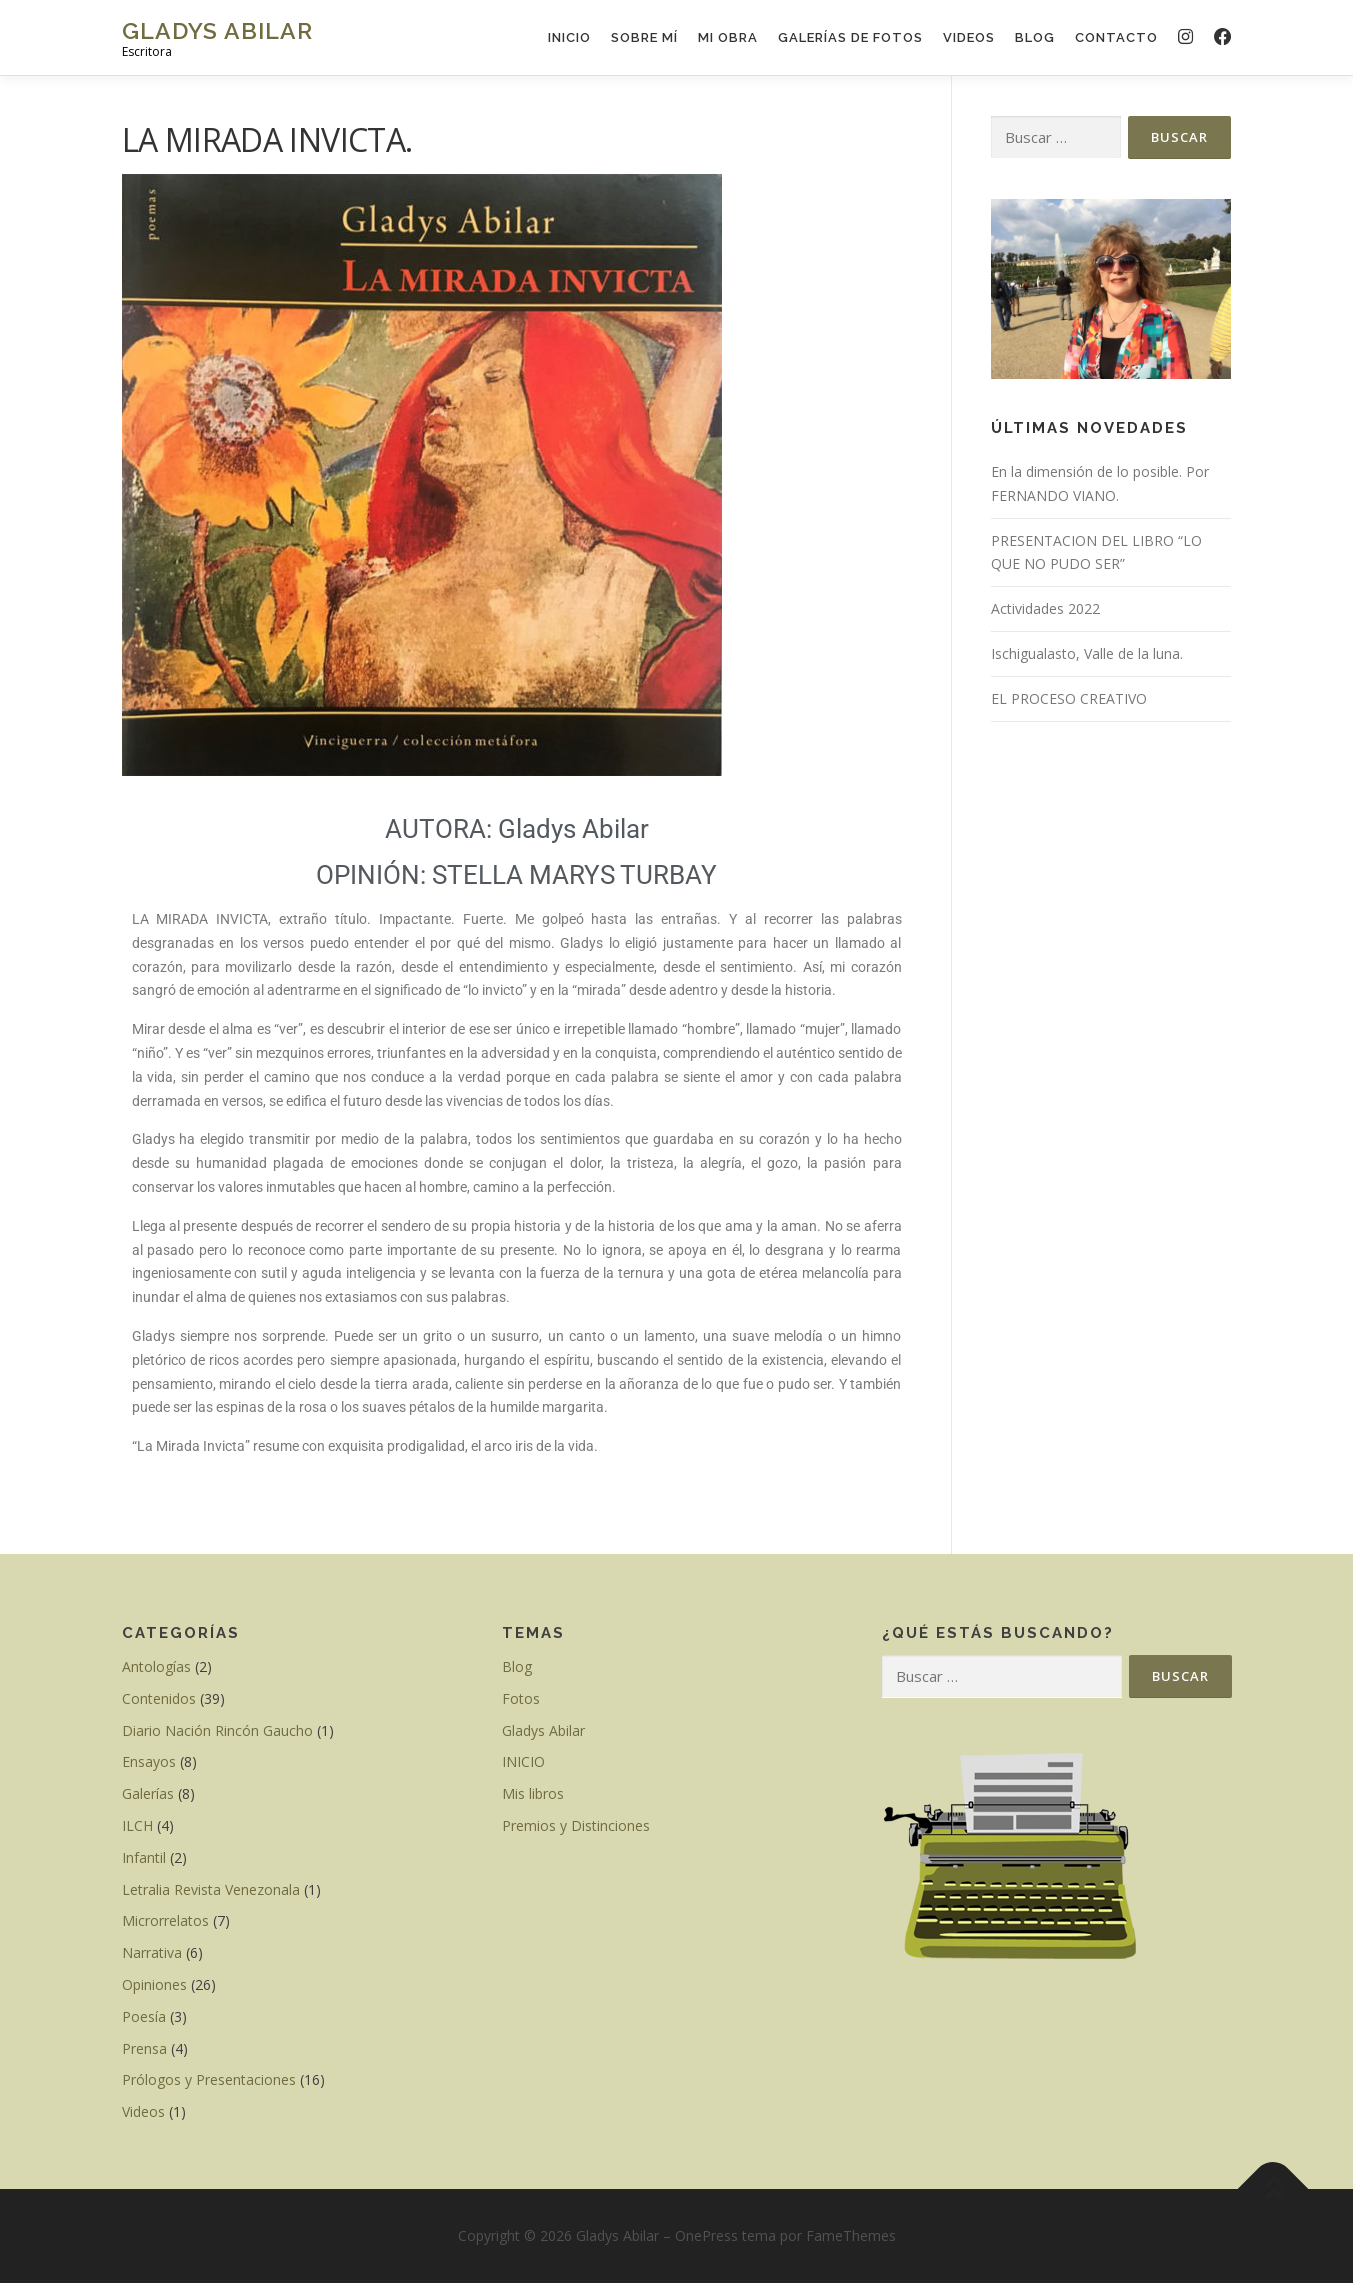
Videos (143, 2111)
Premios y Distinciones (576, 1825)
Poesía (144, 2016)
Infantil (144, 1857)
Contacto (1116, 37)
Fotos (521, 1698)
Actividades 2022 (1045, 608)
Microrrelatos (165, 1920)
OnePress (706, 2235)
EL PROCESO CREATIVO (1069, 698)
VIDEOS (969, 37)
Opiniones (154, 1984)
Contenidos (159, 1698)
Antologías (156, 1666)
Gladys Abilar (217, 30)
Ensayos (149, 1761)
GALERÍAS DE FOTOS (850, 37)
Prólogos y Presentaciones (209, 2079)
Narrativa (152, 1952)
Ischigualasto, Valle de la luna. (1087, 653)
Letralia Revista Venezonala (211, 1889)
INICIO (569, 37)
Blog (1035, 37)
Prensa (144, 2048)
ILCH (137, 1825)
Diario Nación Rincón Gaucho (217, 1730)
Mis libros (533, 1793)
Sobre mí (644, 37)
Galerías (148, 1793)
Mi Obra (728, 37)
